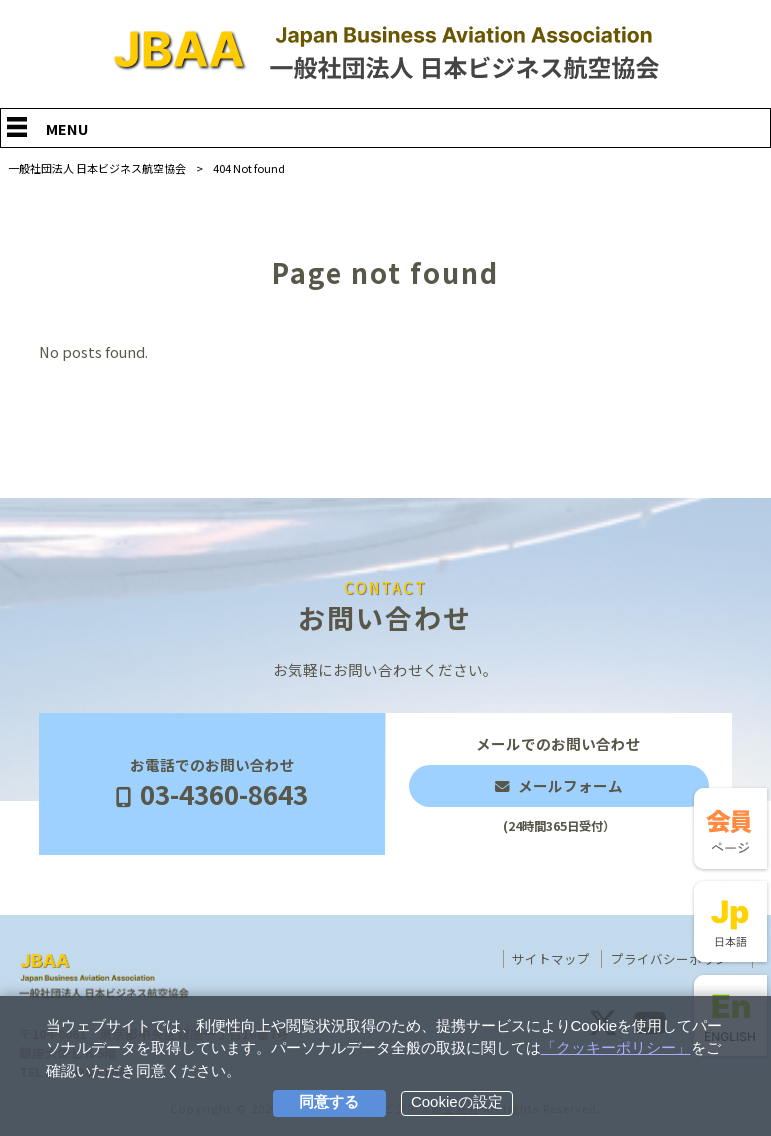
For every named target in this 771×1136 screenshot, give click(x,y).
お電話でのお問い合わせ (212, 784)
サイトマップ (551, 959)
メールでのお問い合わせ (559, 784)
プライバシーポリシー (676, 959)
